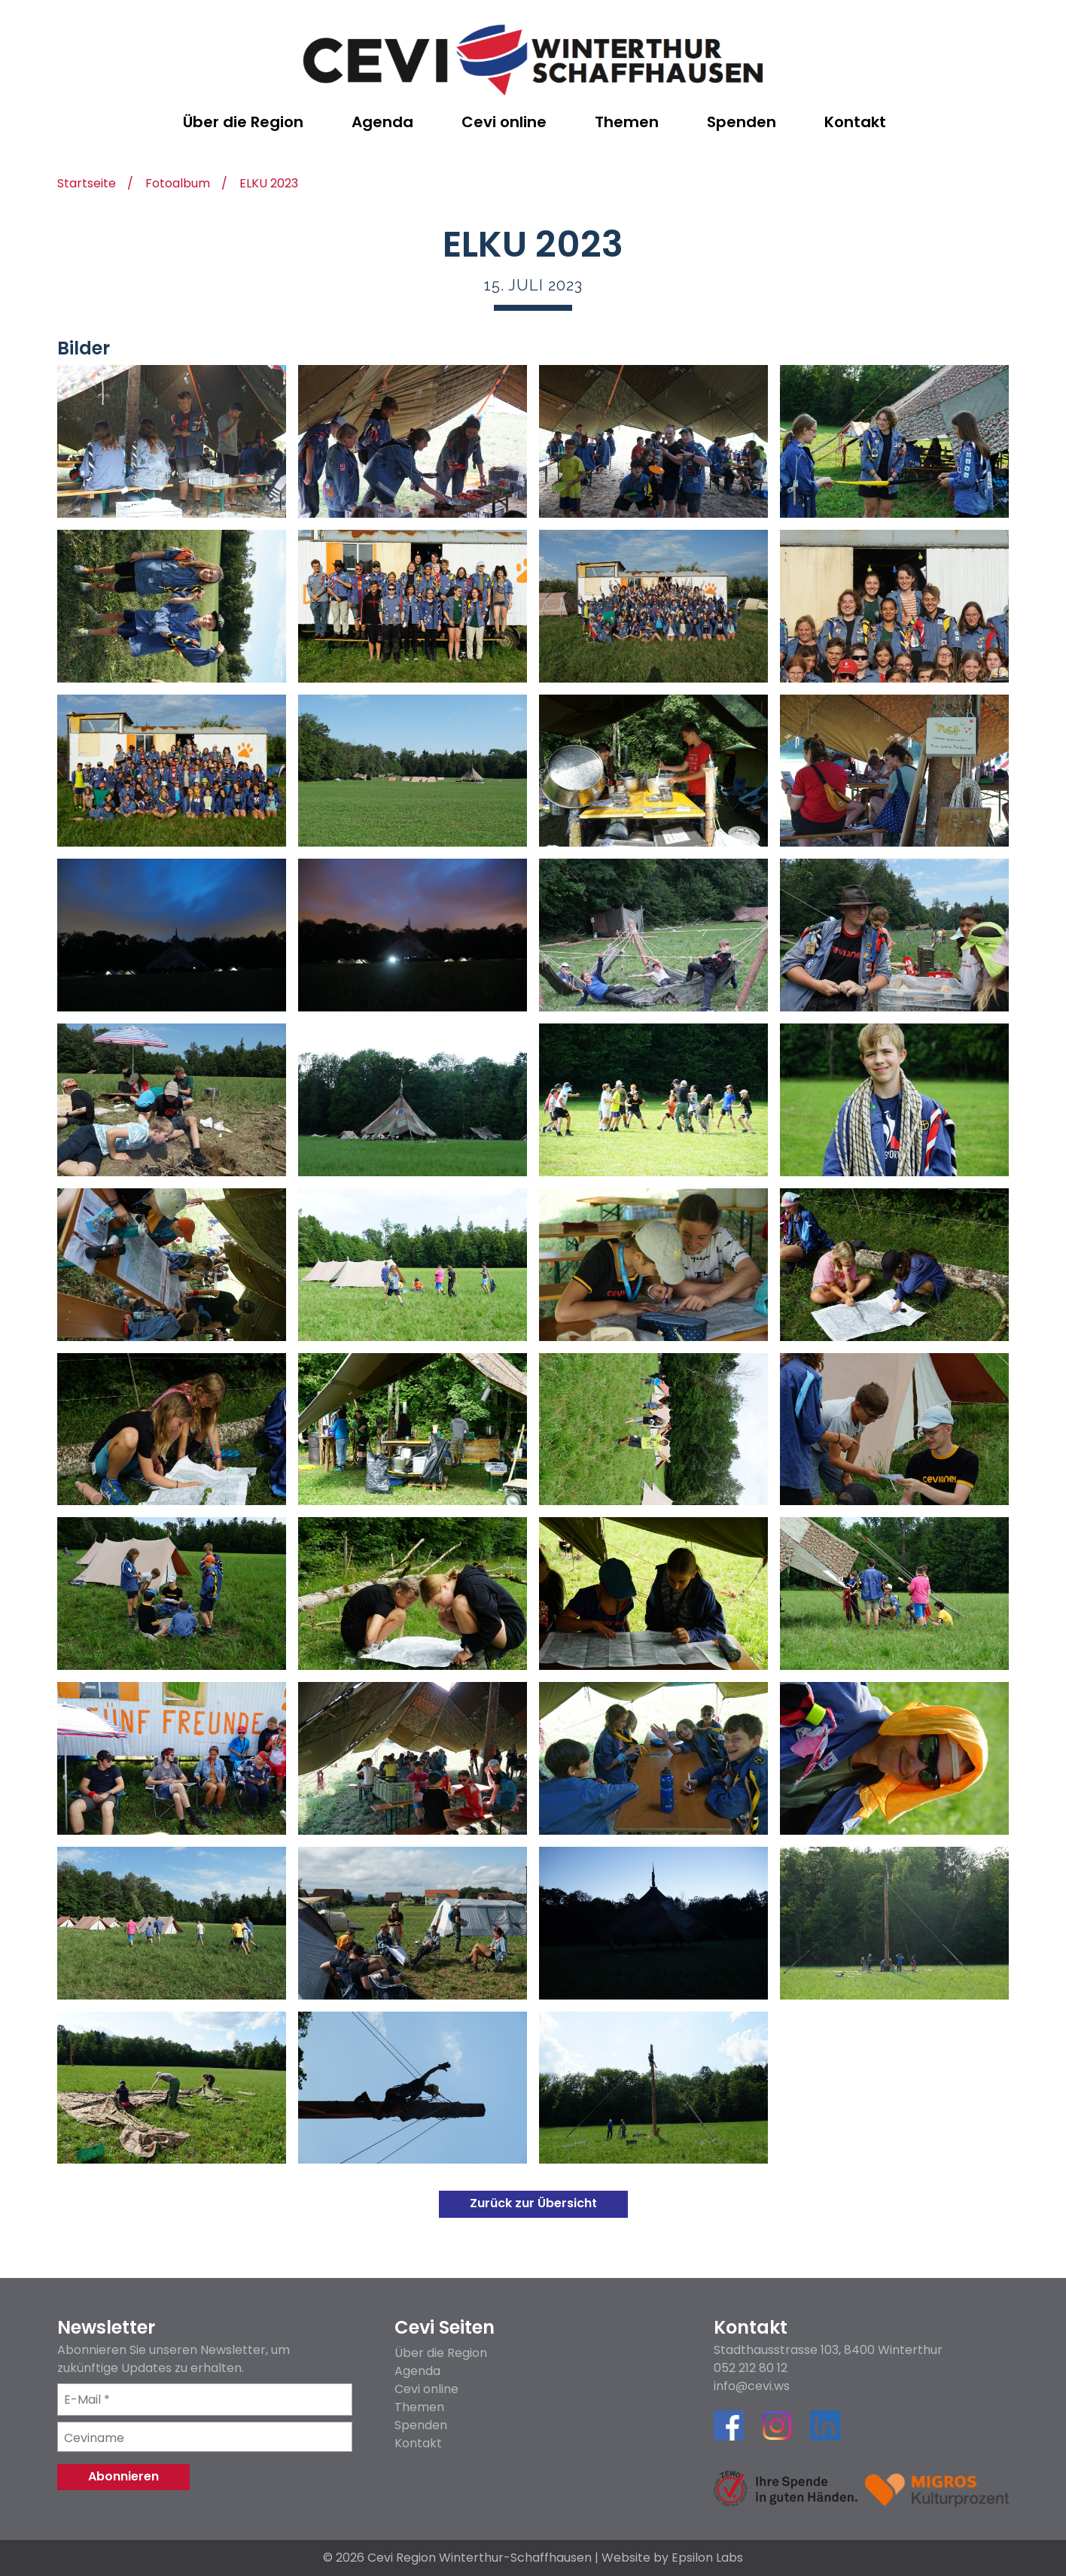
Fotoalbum (177, 185)
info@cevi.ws (752, 2386)
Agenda (417, 2371)
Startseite (86, 185)
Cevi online (426, 2389)
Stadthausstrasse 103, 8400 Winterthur (828, 2350)
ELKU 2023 (268, 185)
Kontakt (418, 2443)
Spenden (420, 2425)
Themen (419, 2407)
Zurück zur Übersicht (533, 2203)
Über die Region (440, 2353)
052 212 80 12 (750, 2368)
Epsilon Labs (707, 2557)
